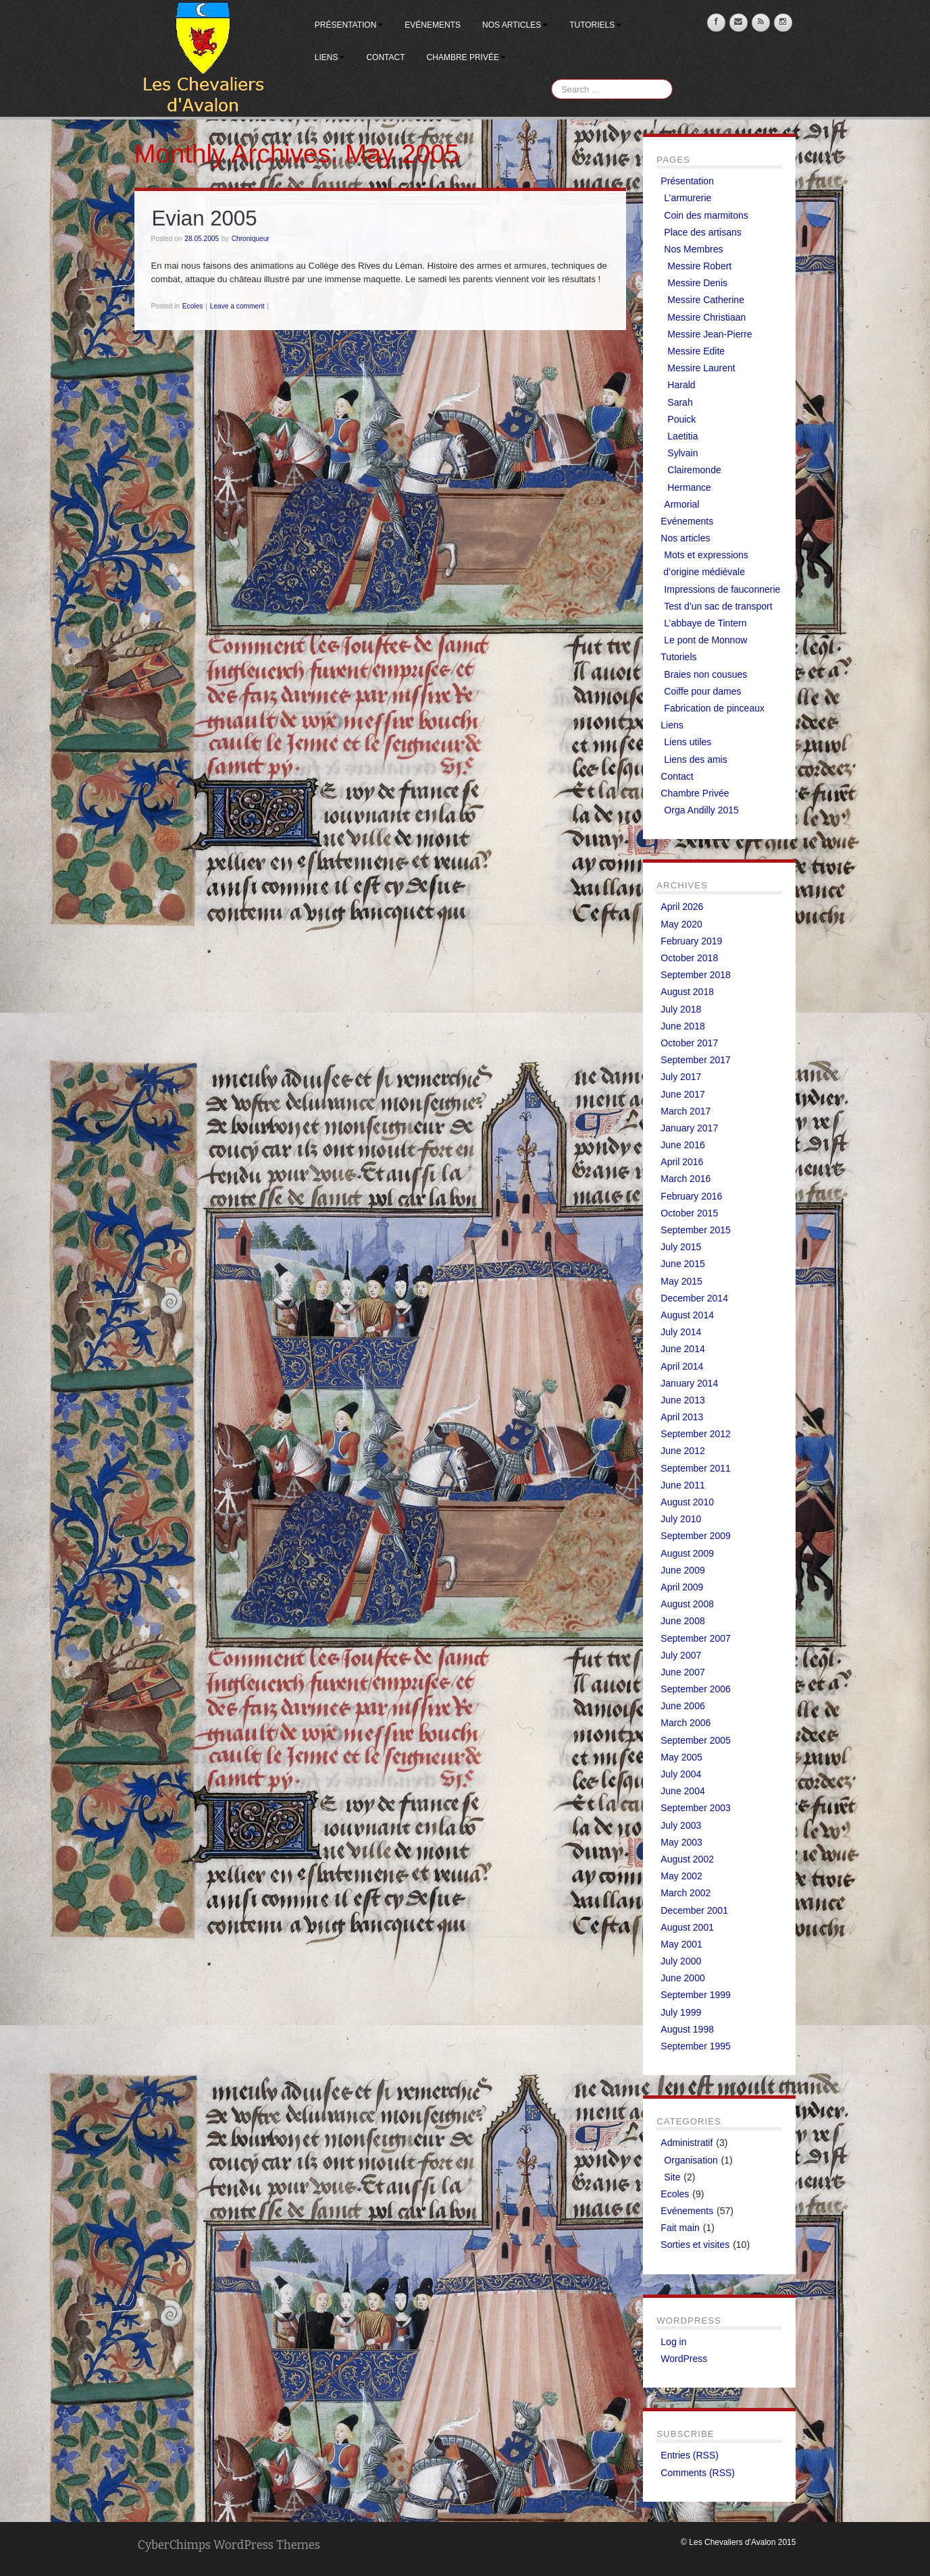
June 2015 (682, 1263)
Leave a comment (237, 306)
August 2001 (687, 1927)
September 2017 (696, 1059)
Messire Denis (697, 282)
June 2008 (682, 1620)
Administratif (687, 2142)
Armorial (681, 504)
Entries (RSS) (690, 2455)
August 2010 (687, 1502)
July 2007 (681, 1655)
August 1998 (687, 2029)
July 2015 (681, 1246)
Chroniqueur (250, 238)
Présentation (349, 25)
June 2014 (682, 1348)
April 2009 (682, 1587)
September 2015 (696, 1230)
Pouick (681, 419)
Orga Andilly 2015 (701, 810)
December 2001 (694, 1910)
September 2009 (696, 1535)
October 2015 (689, 1213)
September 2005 (696, 1740)
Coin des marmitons (706, 215)
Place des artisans (702, 232)
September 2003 (696, 1807)
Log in (673, 2341)
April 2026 (682, 906)
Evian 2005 (204, 218)
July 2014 (681, 1331)
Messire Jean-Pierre (709, 334)
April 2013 (682, 1417)
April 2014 (682, 1366)
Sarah (679, 402)
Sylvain (682, 453)
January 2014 (689, 1383)
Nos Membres (693, 249)
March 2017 (686, 1111)
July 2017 (681, 1076)
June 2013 (682, 1400)
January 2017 (689, 1128)
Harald (681, 384)
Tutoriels (595, 25)
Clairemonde (694, 469)
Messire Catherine (705, 299)
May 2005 (681, 1757)
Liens (330, 57)
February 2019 (691, 941)
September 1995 (696, 2046)
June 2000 (682, 1978)
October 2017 (689, 1043)
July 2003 (681, 1825)
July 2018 (681, 1009)
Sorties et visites (695, 2244)
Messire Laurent (701, 368)
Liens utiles (687, 741)
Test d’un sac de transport (718, 606)
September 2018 (696, 974)
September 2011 (696, 1468)
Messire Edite (696, 351)
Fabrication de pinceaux (714, 708)
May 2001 (681, 1944)
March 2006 (686, 1722)
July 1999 (681, 2012)
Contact (385, 57)
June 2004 (682, 1791)
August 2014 (687, 1315)
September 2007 (696, 1638)
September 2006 (696, 1689)
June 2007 (682, 1672)
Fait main (680, 2227)
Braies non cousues (705, 674)
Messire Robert (699, 266)
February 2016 (691, 1196)
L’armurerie (687, 197)
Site (672, 2177)
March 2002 (686, 1892)
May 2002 (681, 1876)
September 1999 (696, 1994)
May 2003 (681, 1842)
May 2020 (681, 924)
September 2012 (696, 1433)
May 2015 (681, 1281)
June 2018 (682, 1026)
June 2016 (682, 1144)
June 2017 (682, 1094)
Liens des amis (695, 759)
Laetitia (682, 436)
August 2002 (687, 1859)
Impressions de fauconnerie (722, 589)
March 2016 (686, 1178)
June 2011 (682, 1485)
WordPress (684, 2358)
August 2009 (687, 1553)
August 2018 (687, 991)
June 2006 (682, 1705)
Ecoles (192, 306)
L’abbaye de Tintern (705, 623)
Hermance (689, 487)
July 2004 (681, 1774)
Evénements (433, 25)
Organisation (690, 2160)
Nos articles (515, 25)
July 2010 (681, 1518)
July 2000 (681, 1961)
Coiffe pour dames (702, 691)
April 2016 (682, 1161)
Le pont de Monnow (705, 640)
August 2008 (687, 1604)
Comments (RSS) (698, 2472)
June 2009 (682, 1570)
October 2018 (689, 957)
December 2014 (694, 1298)
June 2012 (682, 1450)
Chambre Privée (466, 57)
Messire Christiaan (706, 317)
